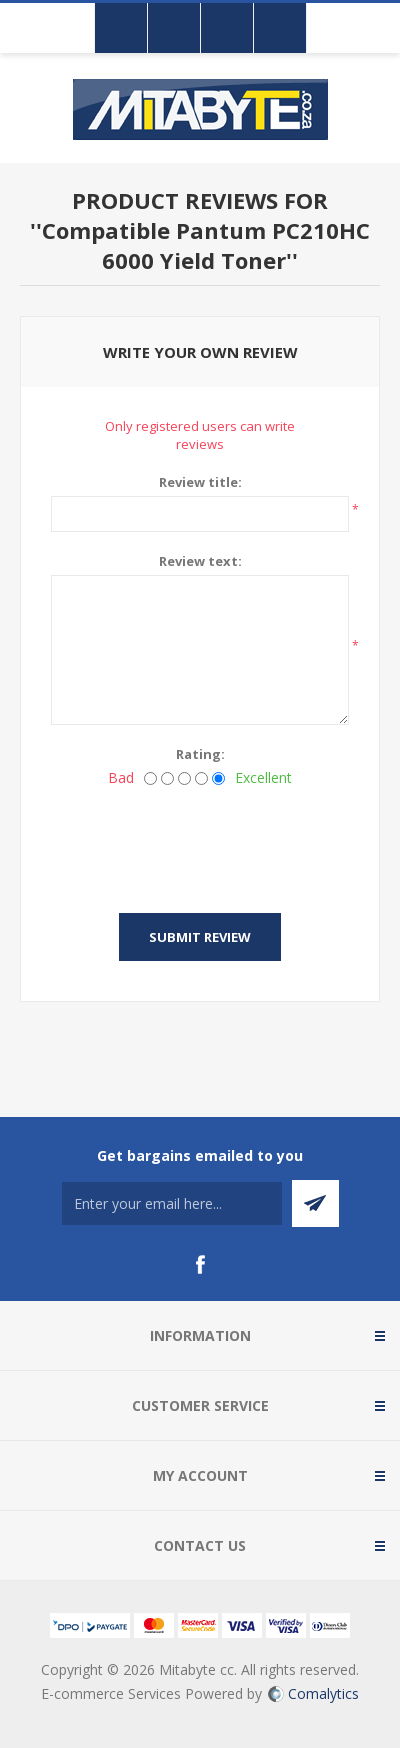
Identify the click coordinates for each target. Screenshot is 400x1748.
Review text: (200, 561)
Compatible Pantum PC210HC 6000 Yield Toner (206, 245)
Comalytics (313, 1693)
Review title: (200, 482)
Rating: (200, 754)
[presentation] (203, 844)
